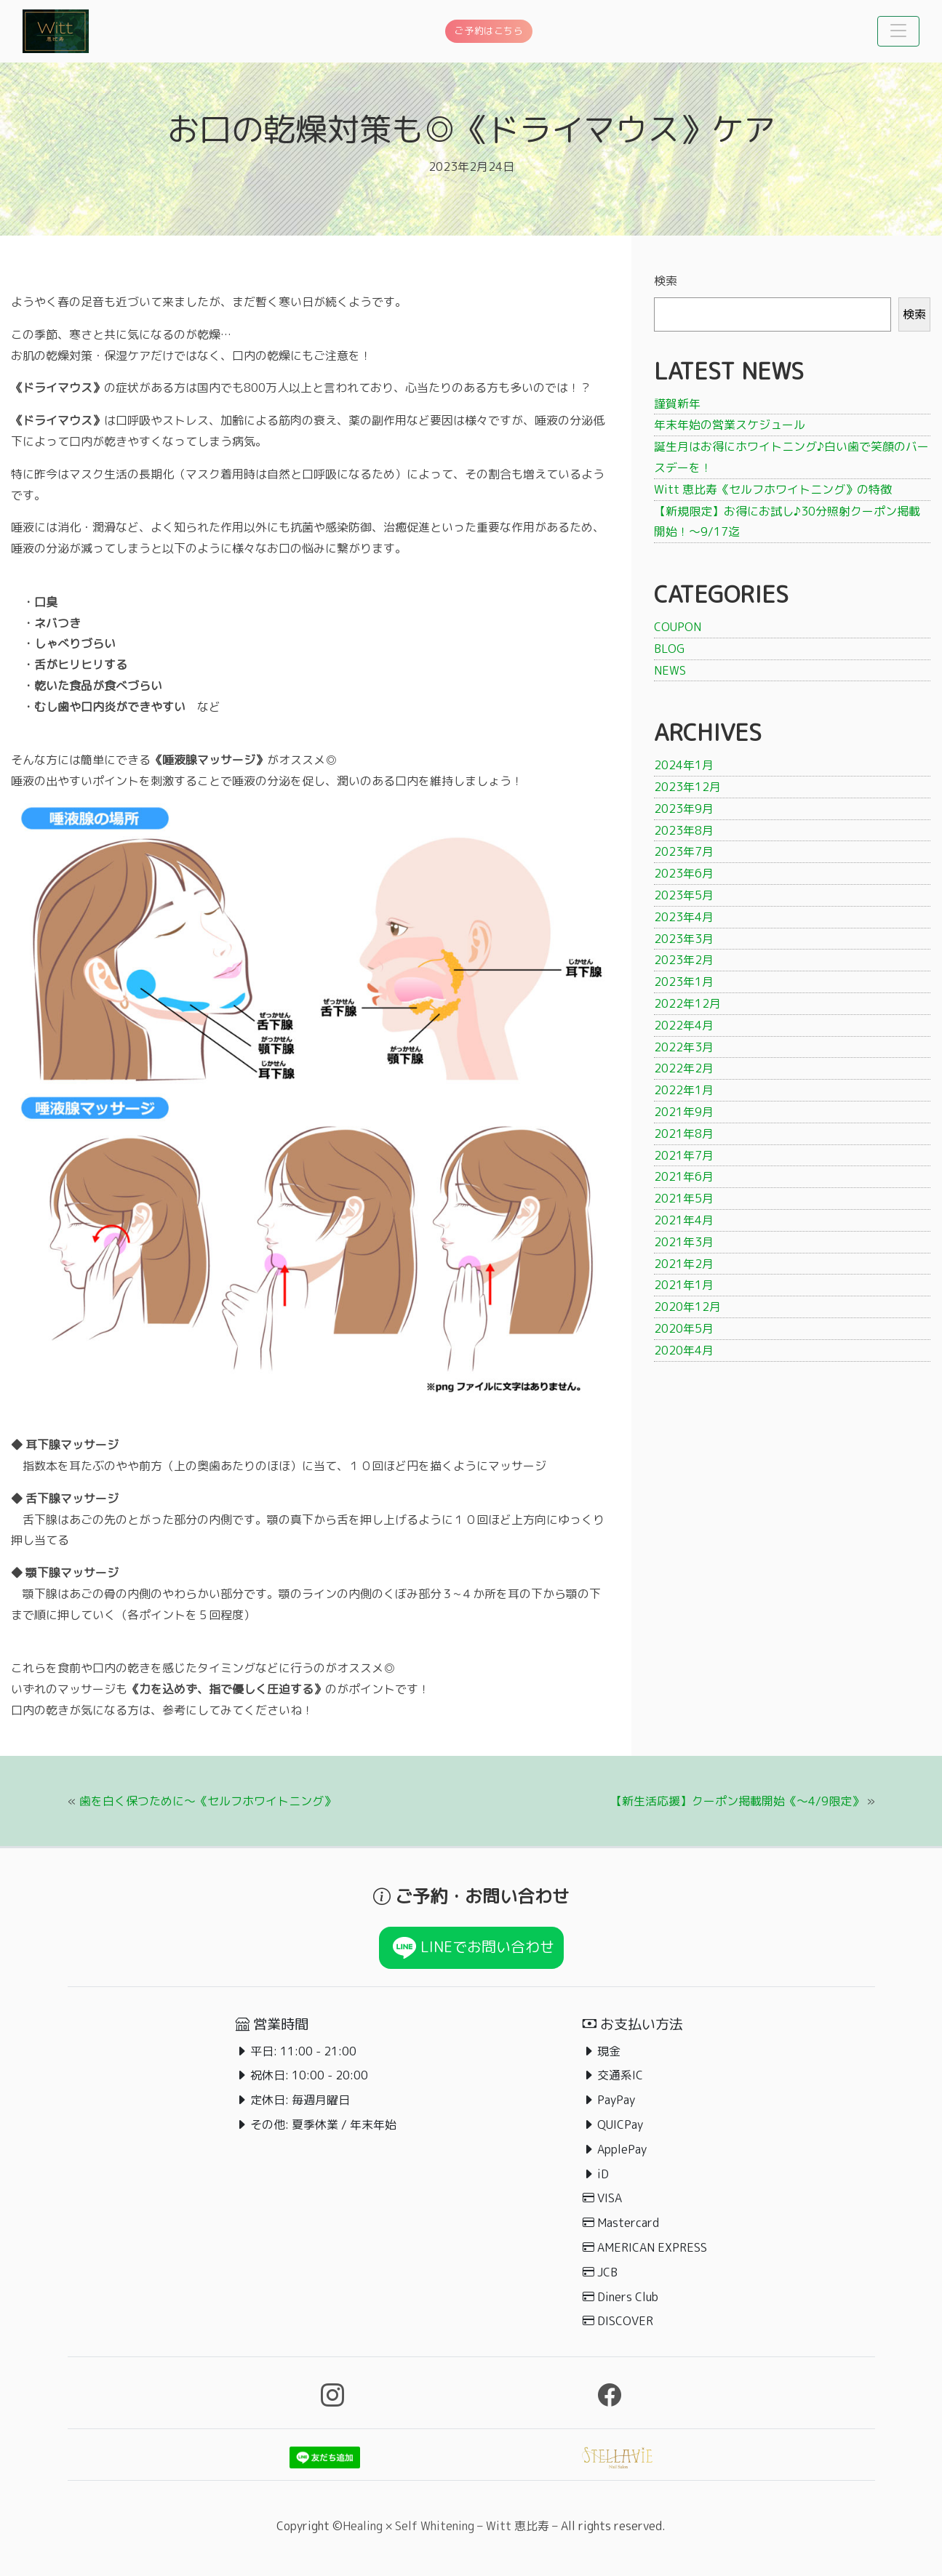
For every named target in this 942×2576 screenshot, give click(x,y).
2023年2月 (684, 960)
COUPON (677, 627)
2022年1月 (684, 1090)
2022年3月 (684, 1047)
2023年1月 (684, 982)
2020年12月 (687, 1307)
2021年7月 (684, 1155)
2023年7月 (684, 851)
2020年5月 (684, 1328)
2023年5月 (684, 895)
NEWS (670, 670)
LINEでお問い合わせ (471, 1948)
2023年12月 (687, 787)
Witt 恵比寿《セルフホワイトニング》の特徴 (773, 489)
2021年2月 (684, 1264)
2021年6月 (684, 1176)
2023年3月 (684, 939)
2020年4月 (684, 1350)
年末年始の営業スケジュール (729, 425)
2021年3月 (684, 1242)
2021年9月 (684, 1112)
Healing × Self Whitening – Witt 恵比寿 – (450, 2526)
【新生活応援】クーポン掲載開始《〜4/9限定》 (736, 1801)
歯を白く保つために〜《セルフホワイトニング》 (207, 1801)
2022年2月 (684, 1068)
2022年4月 (684, 1025)
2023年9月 (684, 808)
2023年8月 (684, 830)
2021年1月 (684, 1285)
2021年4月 (684, 1220)
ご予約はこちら (489, 30)
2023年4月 (684, 917)
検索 (665, 281)
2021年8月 (684, 1133)
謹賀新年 (677, 404)
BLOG (669, 649)
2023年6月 (684, 873)
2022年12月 (687, 1003)
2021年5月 (684, 1198)
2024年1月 (684, 765)
